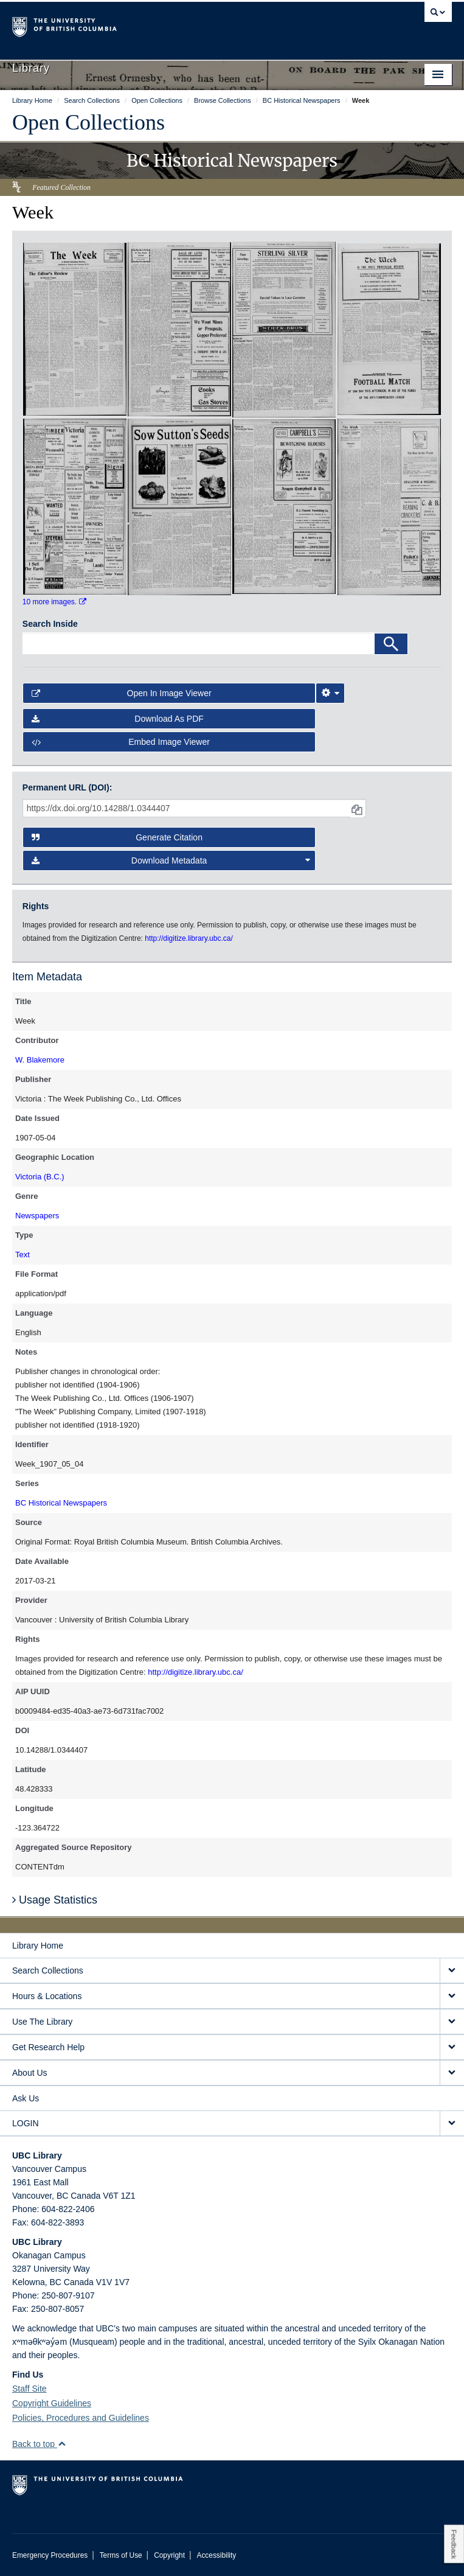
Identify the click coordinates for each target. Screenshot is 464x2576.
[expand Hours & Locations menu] (452, 1996)
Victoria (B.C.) (39, 1176)
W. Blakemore (39, 1059)
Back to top (39, 2444)
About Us (29, 2073)
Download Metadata (171, 860)
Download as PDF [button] (118, 719)
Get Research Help (48, 2047)
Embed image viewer (121, 742)
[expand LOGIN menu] (452, 2123)
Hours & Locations (46, 1996)
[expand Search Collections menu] (452, 1970)
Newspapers (37, 1215)
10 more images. (54, 602)
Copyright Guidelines (51, 2403)
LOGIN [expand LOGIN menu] (25, 2123)
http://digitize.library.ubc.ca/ (195, 1672)
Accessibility (216, 2555)
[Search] (391, 644)
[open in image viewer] (74, 328)
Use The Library (42, 2021)
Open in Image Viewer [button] (122, 693)
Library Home (37, 1945)
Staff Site (29, 2388)
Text (22, 1254)
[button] (61, 2443)
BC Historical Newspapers (61, 1502)
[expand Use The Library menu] (452, 2021)
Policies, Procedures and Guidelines (80, 2418)
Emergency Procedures (50, 2555)
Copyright (169, 2555)
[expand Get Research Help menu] (452, 2047)
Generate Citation (117, 837)
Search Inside (50, 624)
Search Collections (47, 1970)
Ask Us (25, 2098)
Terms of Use (121, 2555)
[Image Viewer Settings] (330, 693)
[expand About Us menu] (452, 2073)
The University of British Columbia (166, 25)
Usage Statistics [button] (54, 1900)
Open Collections (88, 122)
